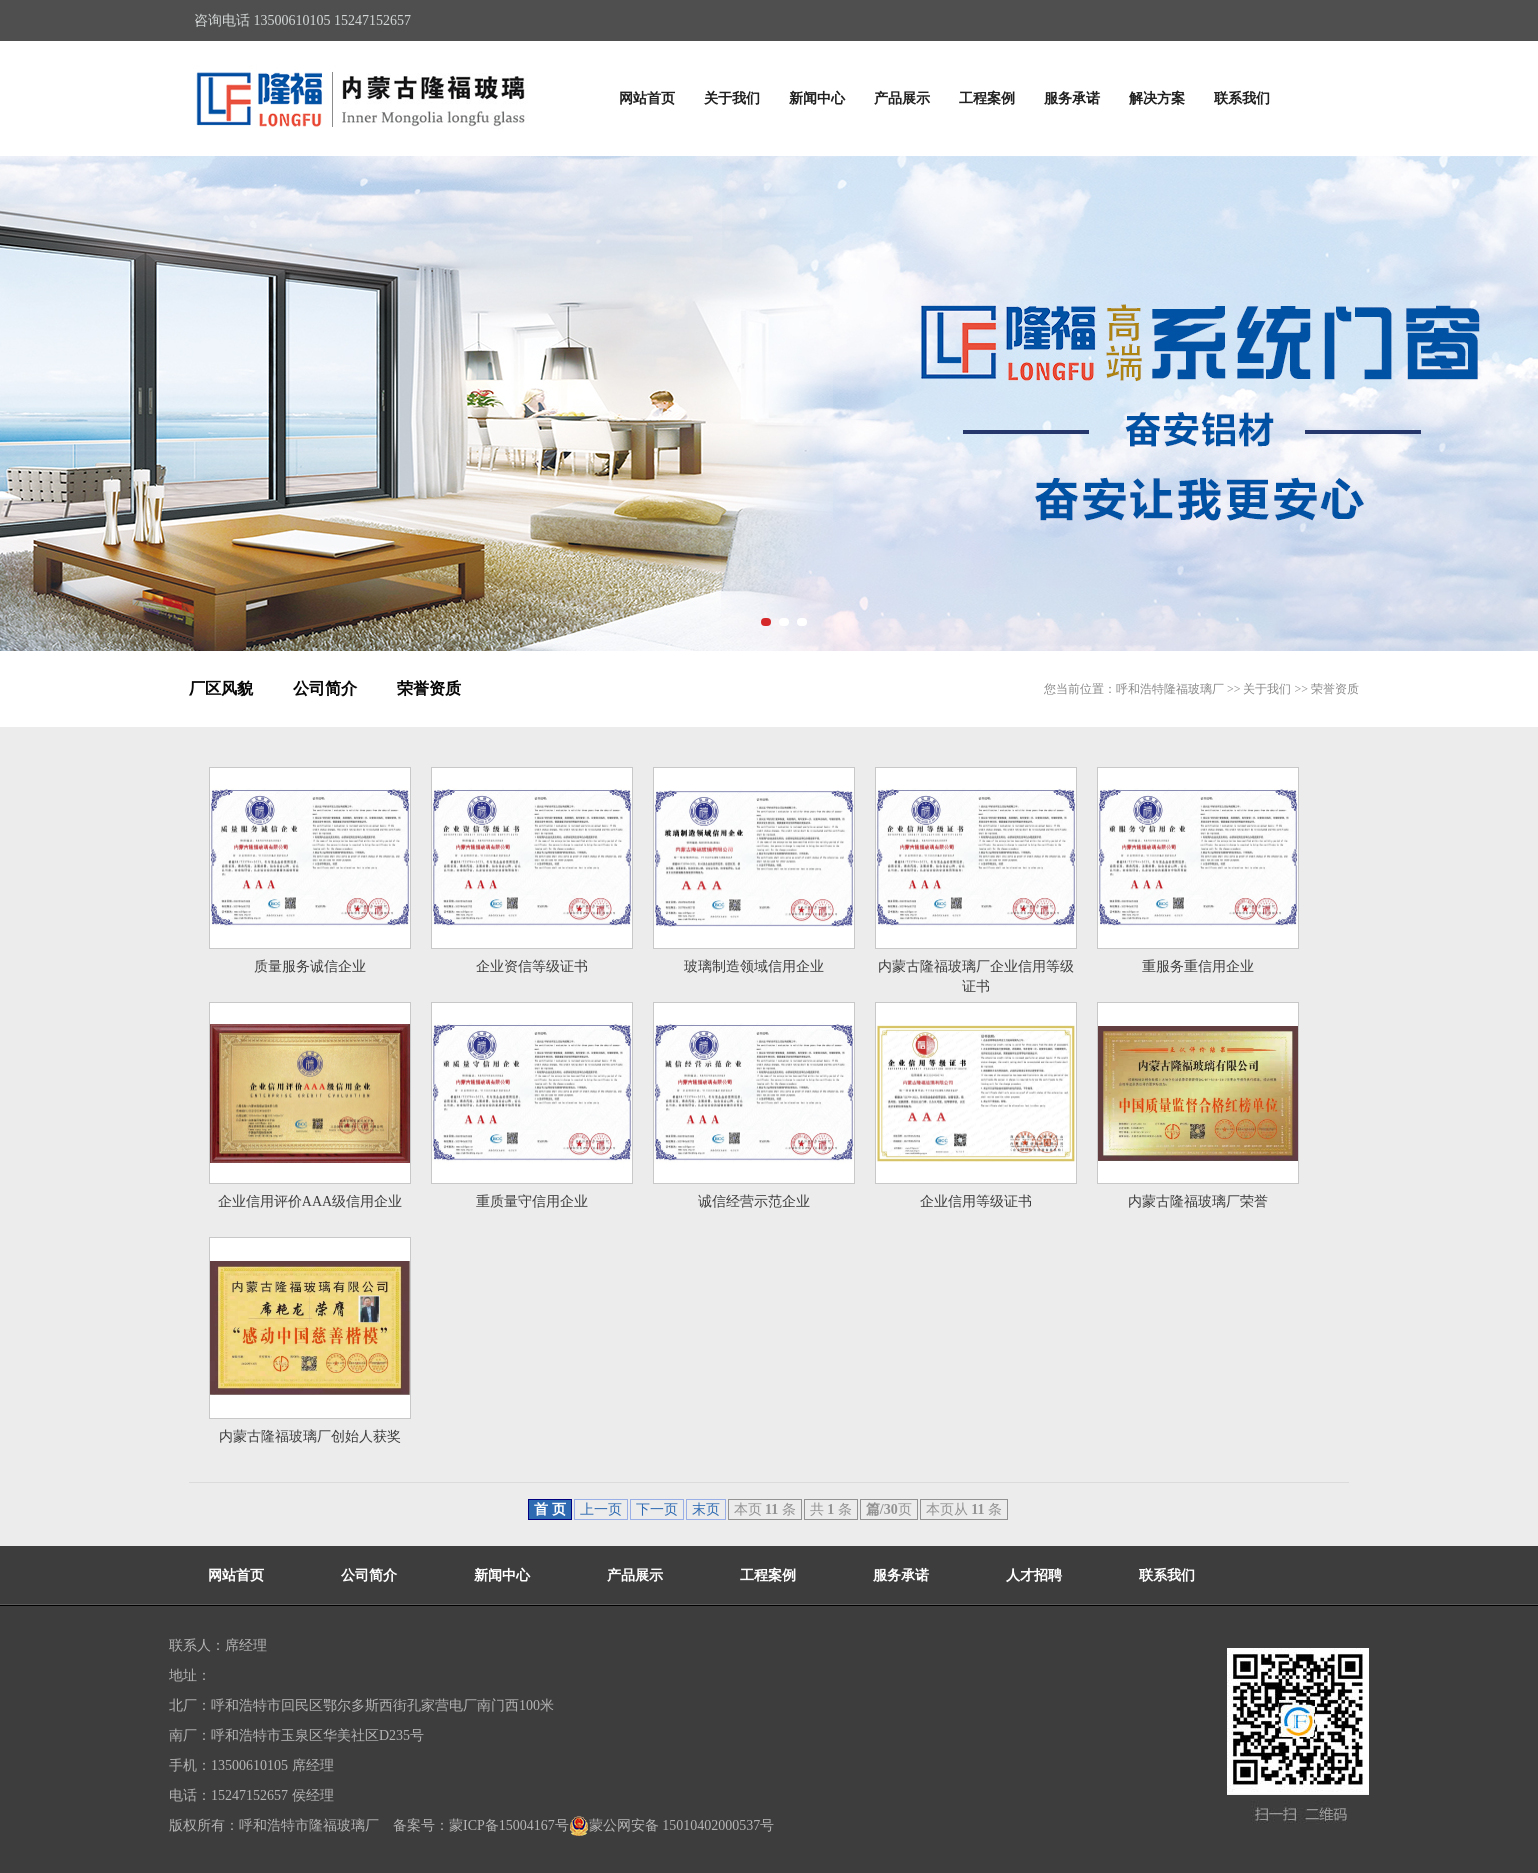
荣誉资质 (429, 688)
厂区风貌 (221, 688)
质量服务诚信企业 (310, 966)
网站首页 (647, 98)
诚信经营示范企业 (754, 1201)
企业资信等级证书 (532, 966)
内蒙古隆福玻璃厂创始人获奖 (310, 1436)
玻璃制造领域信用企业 (754, 966)
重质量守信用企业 (532, 1201)
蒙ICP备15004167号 (509, 1825)
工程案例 (987, 98)
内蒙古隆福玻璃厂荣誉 (1198, 1201)
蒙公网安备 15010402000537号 (672, 1826)
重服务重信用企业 (1198, 966)
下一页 (657, 1509)
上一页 (601, 1509)
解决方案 (1157, 98)
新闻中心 (817, 98)
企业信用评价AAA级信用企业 (310, 1201)
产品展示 (902, 98)
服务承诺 (1072, 98)
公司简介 (325, 688)
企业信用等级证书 (976, 1201)
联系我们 (1242, 98)
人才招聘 (1034, 1575)
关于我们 (732, 98)
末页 (706, 1509)
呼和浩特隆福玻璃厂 (1170, 689)
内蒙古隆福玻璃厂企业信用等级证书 (976, 976)
